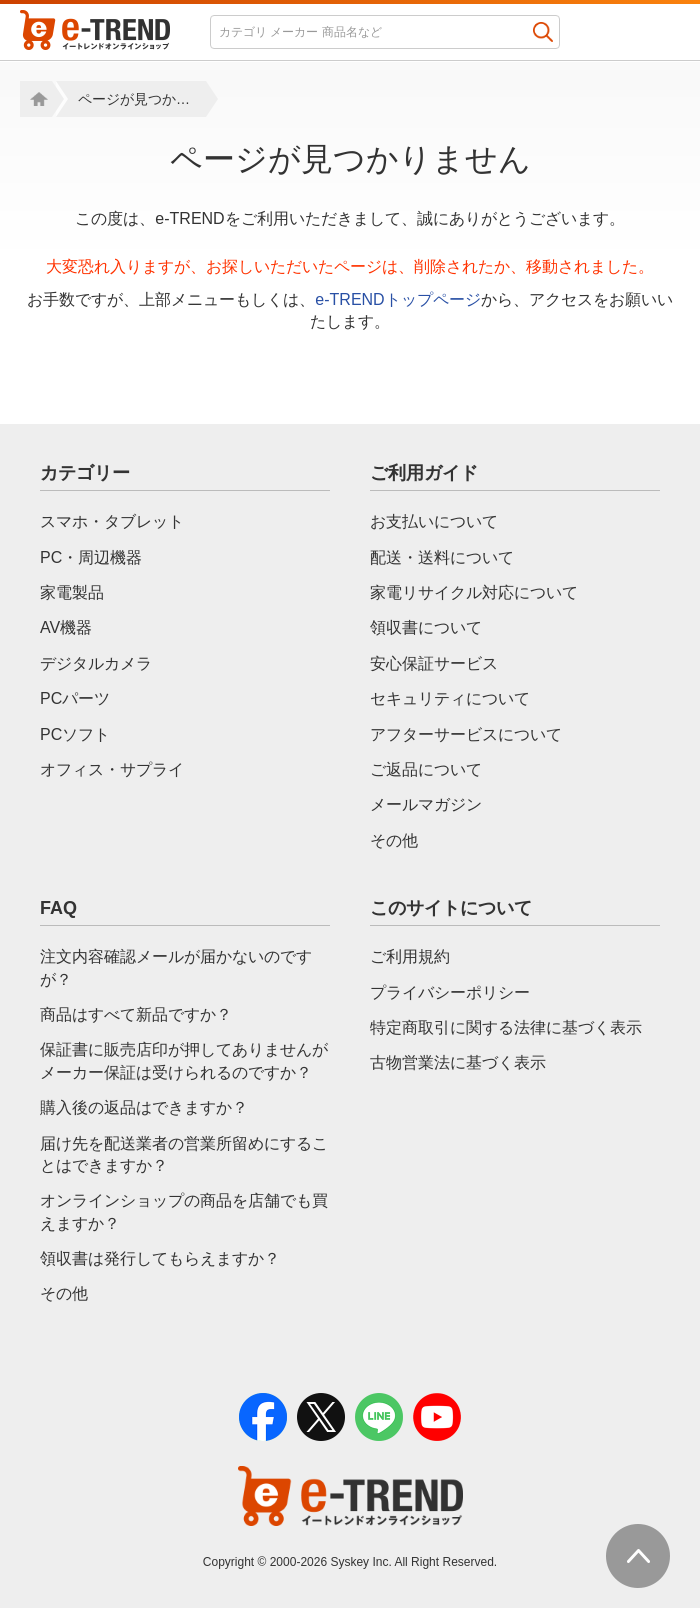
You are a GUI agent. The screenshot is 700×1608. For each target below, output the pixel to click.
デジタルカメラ (96, 663)
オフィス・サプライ (112, 769)
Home (36, 99)
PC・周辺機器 (91, 557)
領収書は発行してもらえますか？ (160, 1258)
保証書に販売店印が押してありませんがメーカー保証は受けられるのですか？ (184, 1060)
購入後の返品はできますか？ (144, 1107)
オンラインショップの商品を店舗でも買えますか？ (184, 1211)
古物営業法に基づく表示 (458, 1062)
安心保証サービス (434, 663)
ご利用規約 (410, 956)
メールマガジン (426, 804)
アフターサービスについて (466, 734)
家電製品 (72, 592)
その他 (394, 840)
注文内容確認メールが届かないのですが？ (176, 967)
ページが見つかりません (142, 99)
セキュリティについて (450, 698)
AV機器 (66, 627)
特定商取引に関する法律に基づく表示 (506, 1027)
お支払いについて (434, 521)
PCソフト (75, 734)
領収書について (426, 627)
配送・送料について (442, 557)
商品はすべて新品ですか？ (136, 1014)
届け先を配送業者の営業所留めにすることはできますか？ (184, 1154)
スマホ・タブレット (112, 521)
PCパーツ (75, 698)
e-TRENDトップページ (397, 299)
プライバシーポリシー (450, 992)
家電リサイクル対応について (474, 592)
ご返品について (426, 769)
